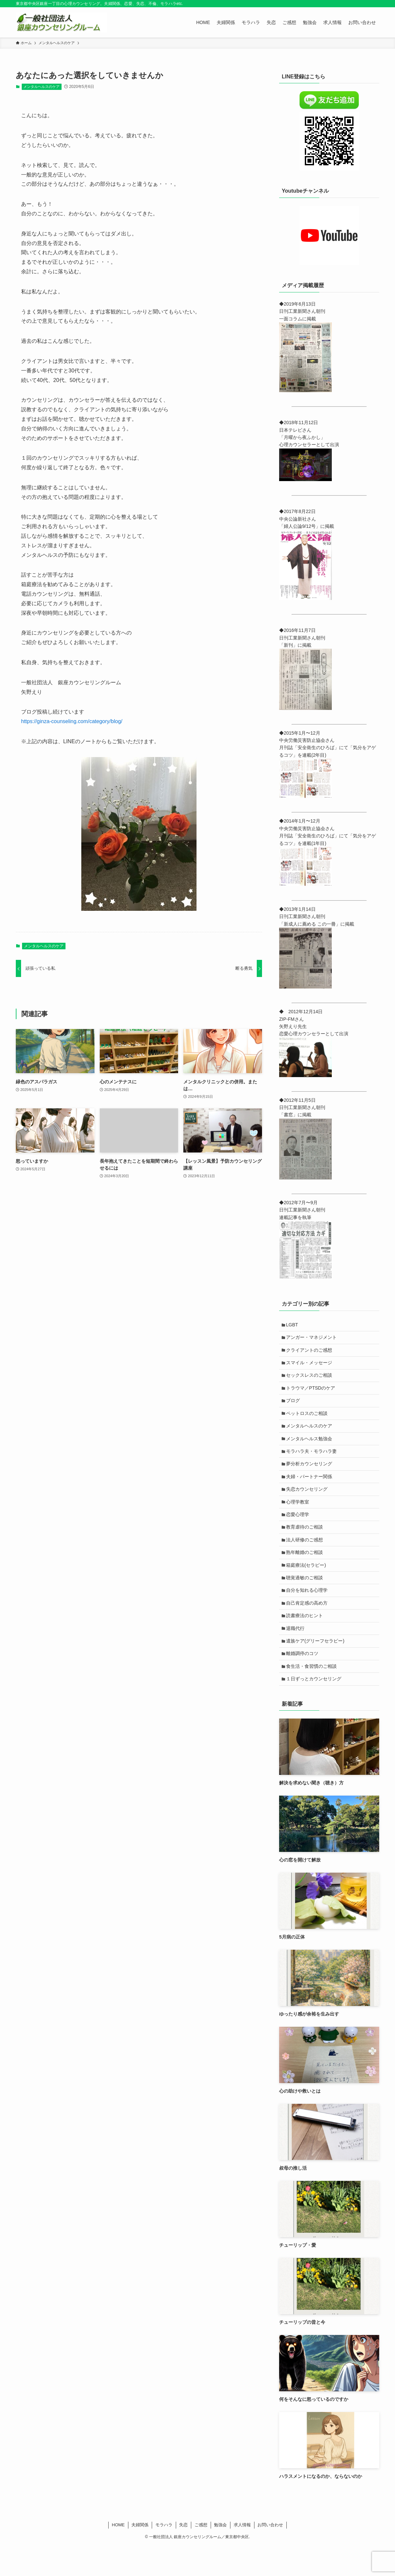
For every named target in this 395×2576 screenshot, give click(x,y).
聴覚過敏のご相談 (305, 1599)
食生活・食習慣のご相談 (312, 1694)
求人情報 (242, 2555)
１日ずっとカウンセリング (315, 1708)
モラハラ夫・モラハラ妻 (312, 1462)
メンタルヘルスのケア (41, 87)
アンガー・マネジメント (312, 1339)
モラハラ (163, 2555)
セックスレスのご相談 (310, 1380)
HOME (118, 2555)
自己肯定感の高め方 (308, 1626)
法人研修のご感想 (305, 1558)
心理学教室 (298, 1517)
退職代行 (296, 1654)
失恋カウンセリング (308, 1503)
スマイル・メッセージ (310, 1366)
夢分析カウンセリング (310, 1475)
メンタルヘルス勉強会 (310, 1448)
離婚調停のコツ (303, 1681)
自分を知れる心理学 (308, 1612)
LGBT (293, 1325)
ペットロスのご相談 (308, 1421)
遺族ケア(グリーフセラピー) (316, 1667)
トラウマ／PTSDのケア (311, 1393)
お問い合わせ (270, 2555)
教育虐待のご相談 (305, 1544)
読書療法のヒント (305, 1640)
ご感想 (201, 2555)
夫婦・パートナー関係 (310, 1489)
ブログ (294, 1407)
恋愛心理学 (298, 1530)
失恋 (183, 2555)
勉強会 (220, 2555)
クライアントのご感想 (310, 1352)
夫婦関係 (139, 2555)
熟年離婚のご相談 (305, 1571)
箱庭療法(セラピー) (307, 1585)
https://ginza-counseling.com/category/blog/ (71, 721)
